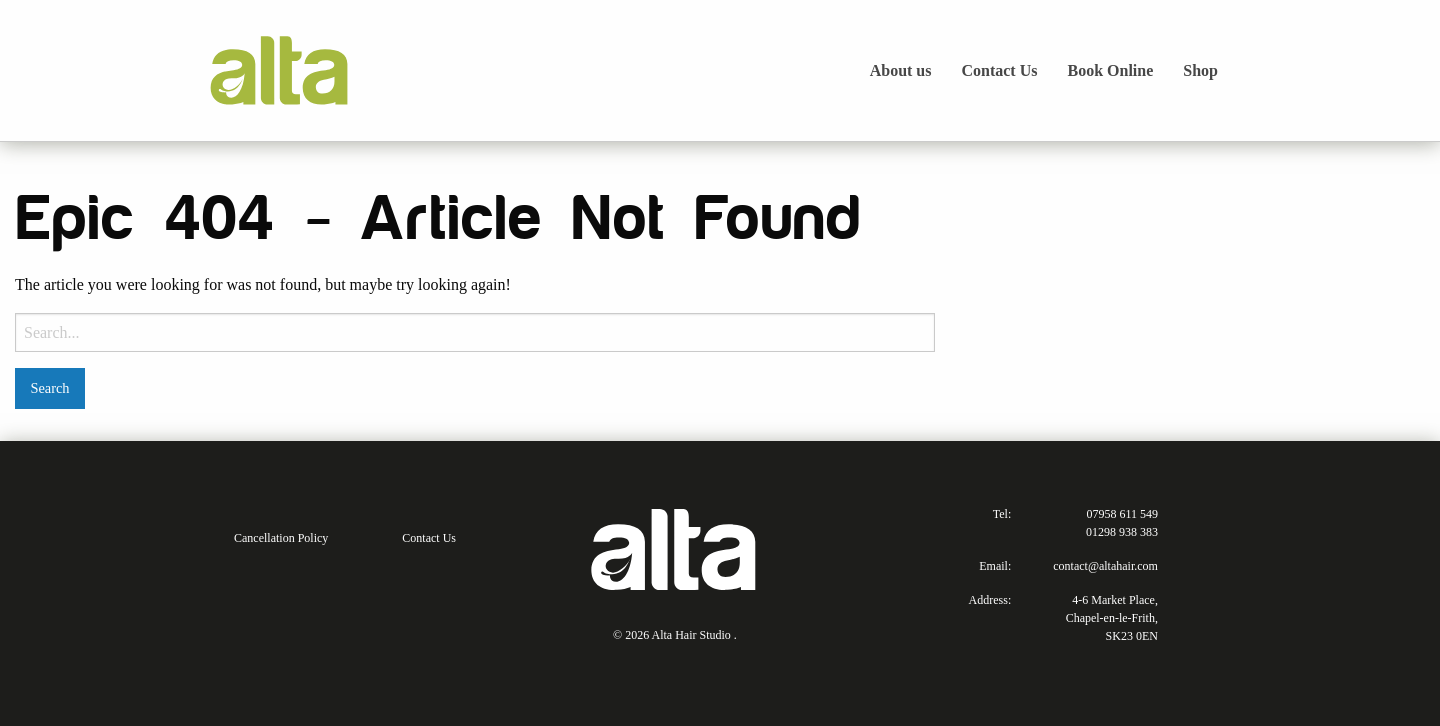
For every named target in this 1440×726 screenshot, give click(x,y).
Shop (1200, 70)
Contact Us (999, 70)
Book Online (1110, 70)
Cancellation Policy (281, 538)
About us (901, 70)
